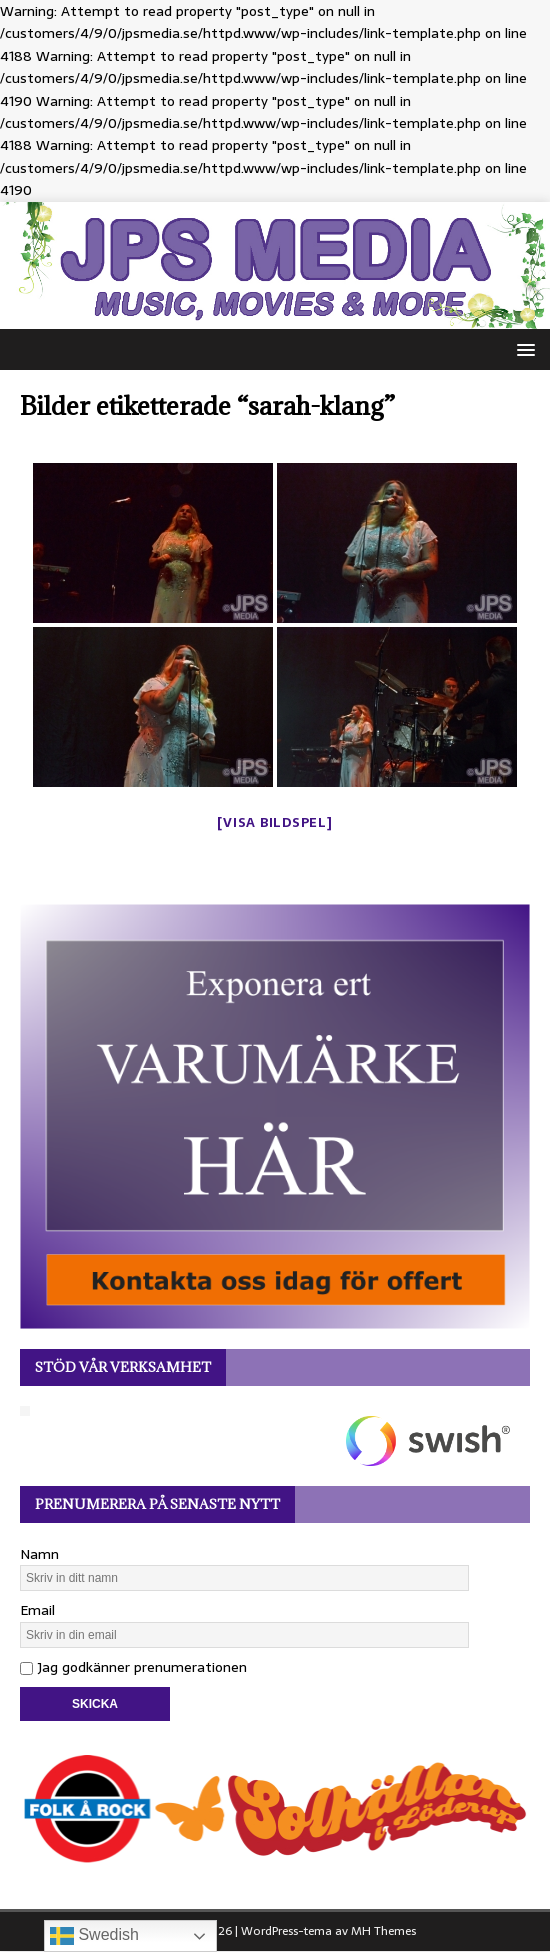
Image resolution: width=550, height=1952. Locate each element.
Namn (39, 1554)
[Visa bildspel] (274, 822)
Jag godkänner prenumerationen (133, 1667)
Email (37, 1610)
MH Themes (383, 1931)
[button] (522, 348)
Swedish (94, 1936)
